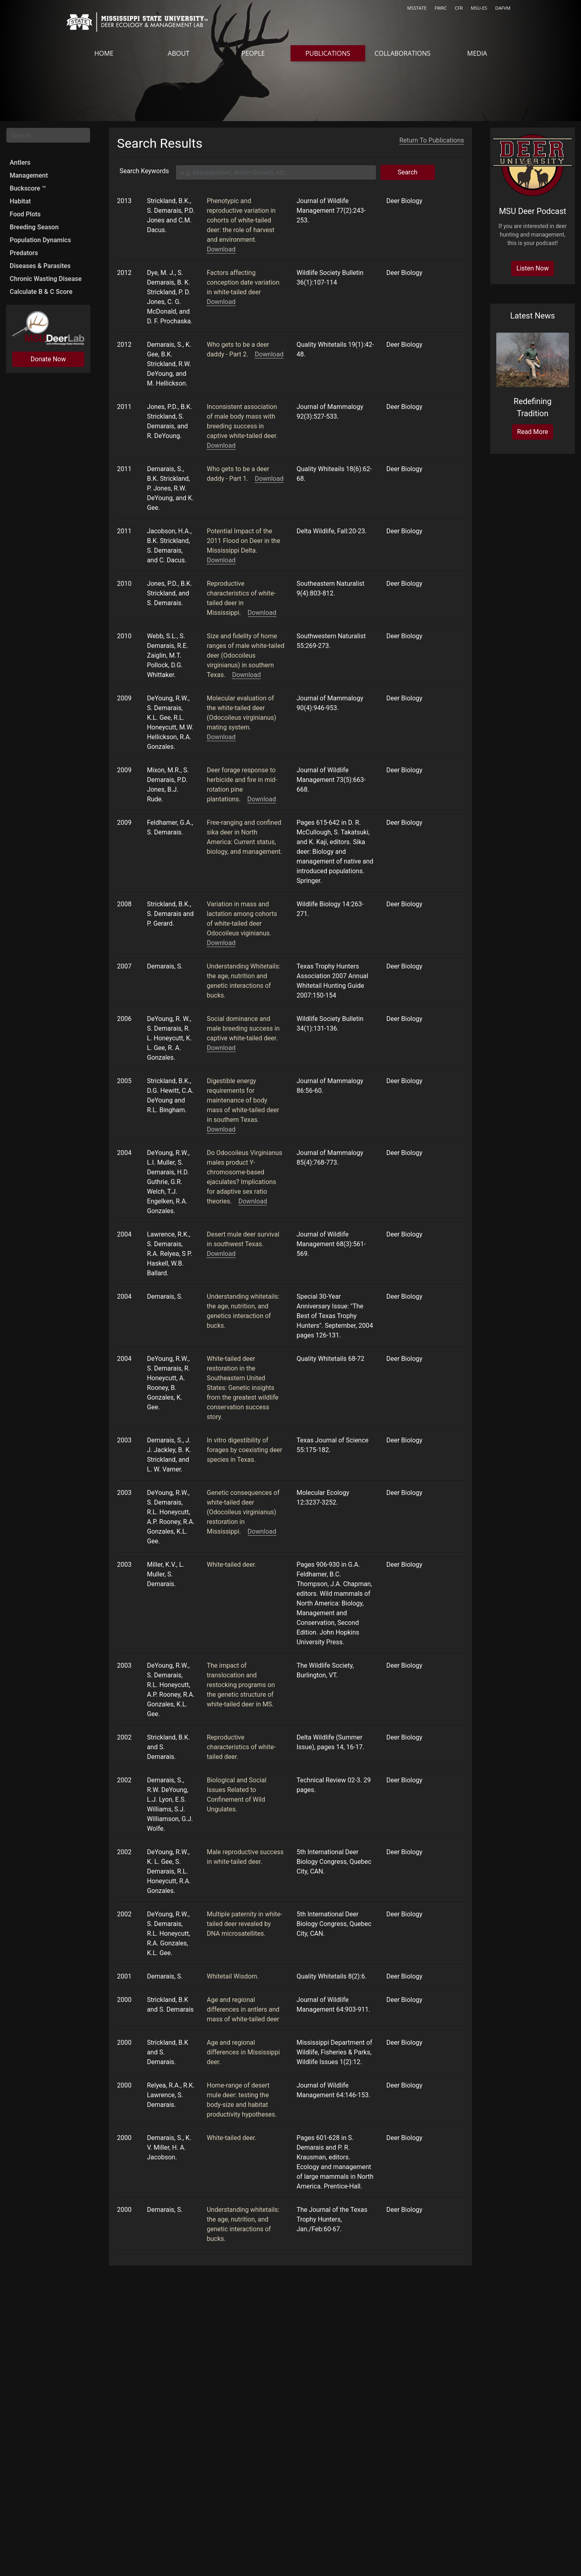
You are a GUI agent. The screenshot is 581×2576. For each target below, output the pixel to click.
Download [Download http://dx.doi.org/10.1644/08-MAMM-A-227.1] (221, 735)
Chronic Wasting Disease (46, 279)
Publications (327, 53)
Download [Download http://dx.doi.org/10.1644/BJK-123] (252, 1199)
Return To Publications (431, 138)
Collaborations (402, 53)
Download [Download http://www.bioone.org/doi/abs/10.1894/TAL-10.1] (246, 673)
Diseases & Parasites (40, 266)
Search (407, 170)
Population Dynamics (40, 240)
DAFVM (502, 8)
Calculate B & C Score (41, 292)
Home (104, 53)
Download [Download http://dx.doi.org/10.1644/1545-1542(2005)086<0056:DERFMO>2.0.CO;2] (221, 1128)
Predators (24, 253)
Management (29, 175)
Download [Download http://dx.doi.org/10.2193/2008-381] (261, 797)
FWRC (441, 8)
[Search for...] (48, 135)
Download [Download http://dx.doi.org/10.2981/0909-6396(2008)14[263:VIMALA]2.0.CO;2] (221, 941)
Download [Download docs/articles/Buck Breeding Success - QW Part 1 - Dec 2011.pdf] (269, 477)
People (253, 53)
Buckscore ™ (28, 188)
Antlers (20, 162)
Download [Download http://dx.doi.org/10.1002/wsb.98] (221, 300)
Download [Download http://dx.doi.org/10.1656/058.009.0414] (262, 611)
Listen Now (532, 268)
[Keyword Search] (276, 170)
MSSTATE (416, 8)
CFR (459, 8)
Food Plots (25, 214)
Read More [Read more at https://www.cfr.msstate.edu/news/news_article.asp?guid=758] (532, 432)
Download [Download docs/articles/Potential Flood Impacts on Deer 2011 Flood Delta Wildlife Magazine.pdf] (221, 558)
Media (477, 53)
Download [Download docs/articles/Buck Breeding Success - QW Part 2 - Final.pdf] (269, 352)
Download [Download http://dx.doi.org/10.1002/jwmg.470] (221, 248)
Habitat (20, 201)
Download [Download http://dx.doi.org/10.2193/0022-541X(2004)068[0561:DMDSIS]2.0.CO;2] (221, 1252)
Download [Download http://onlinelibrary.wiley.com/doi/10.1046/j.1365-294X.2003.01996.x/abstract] (262, 1530)
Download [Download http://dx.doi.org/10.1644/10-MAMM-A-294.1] (221, 444)
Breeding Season (34, 227)
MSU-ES (479, 8)
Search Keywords (144, 169)
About (178, 53)
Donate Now (48, 359)
